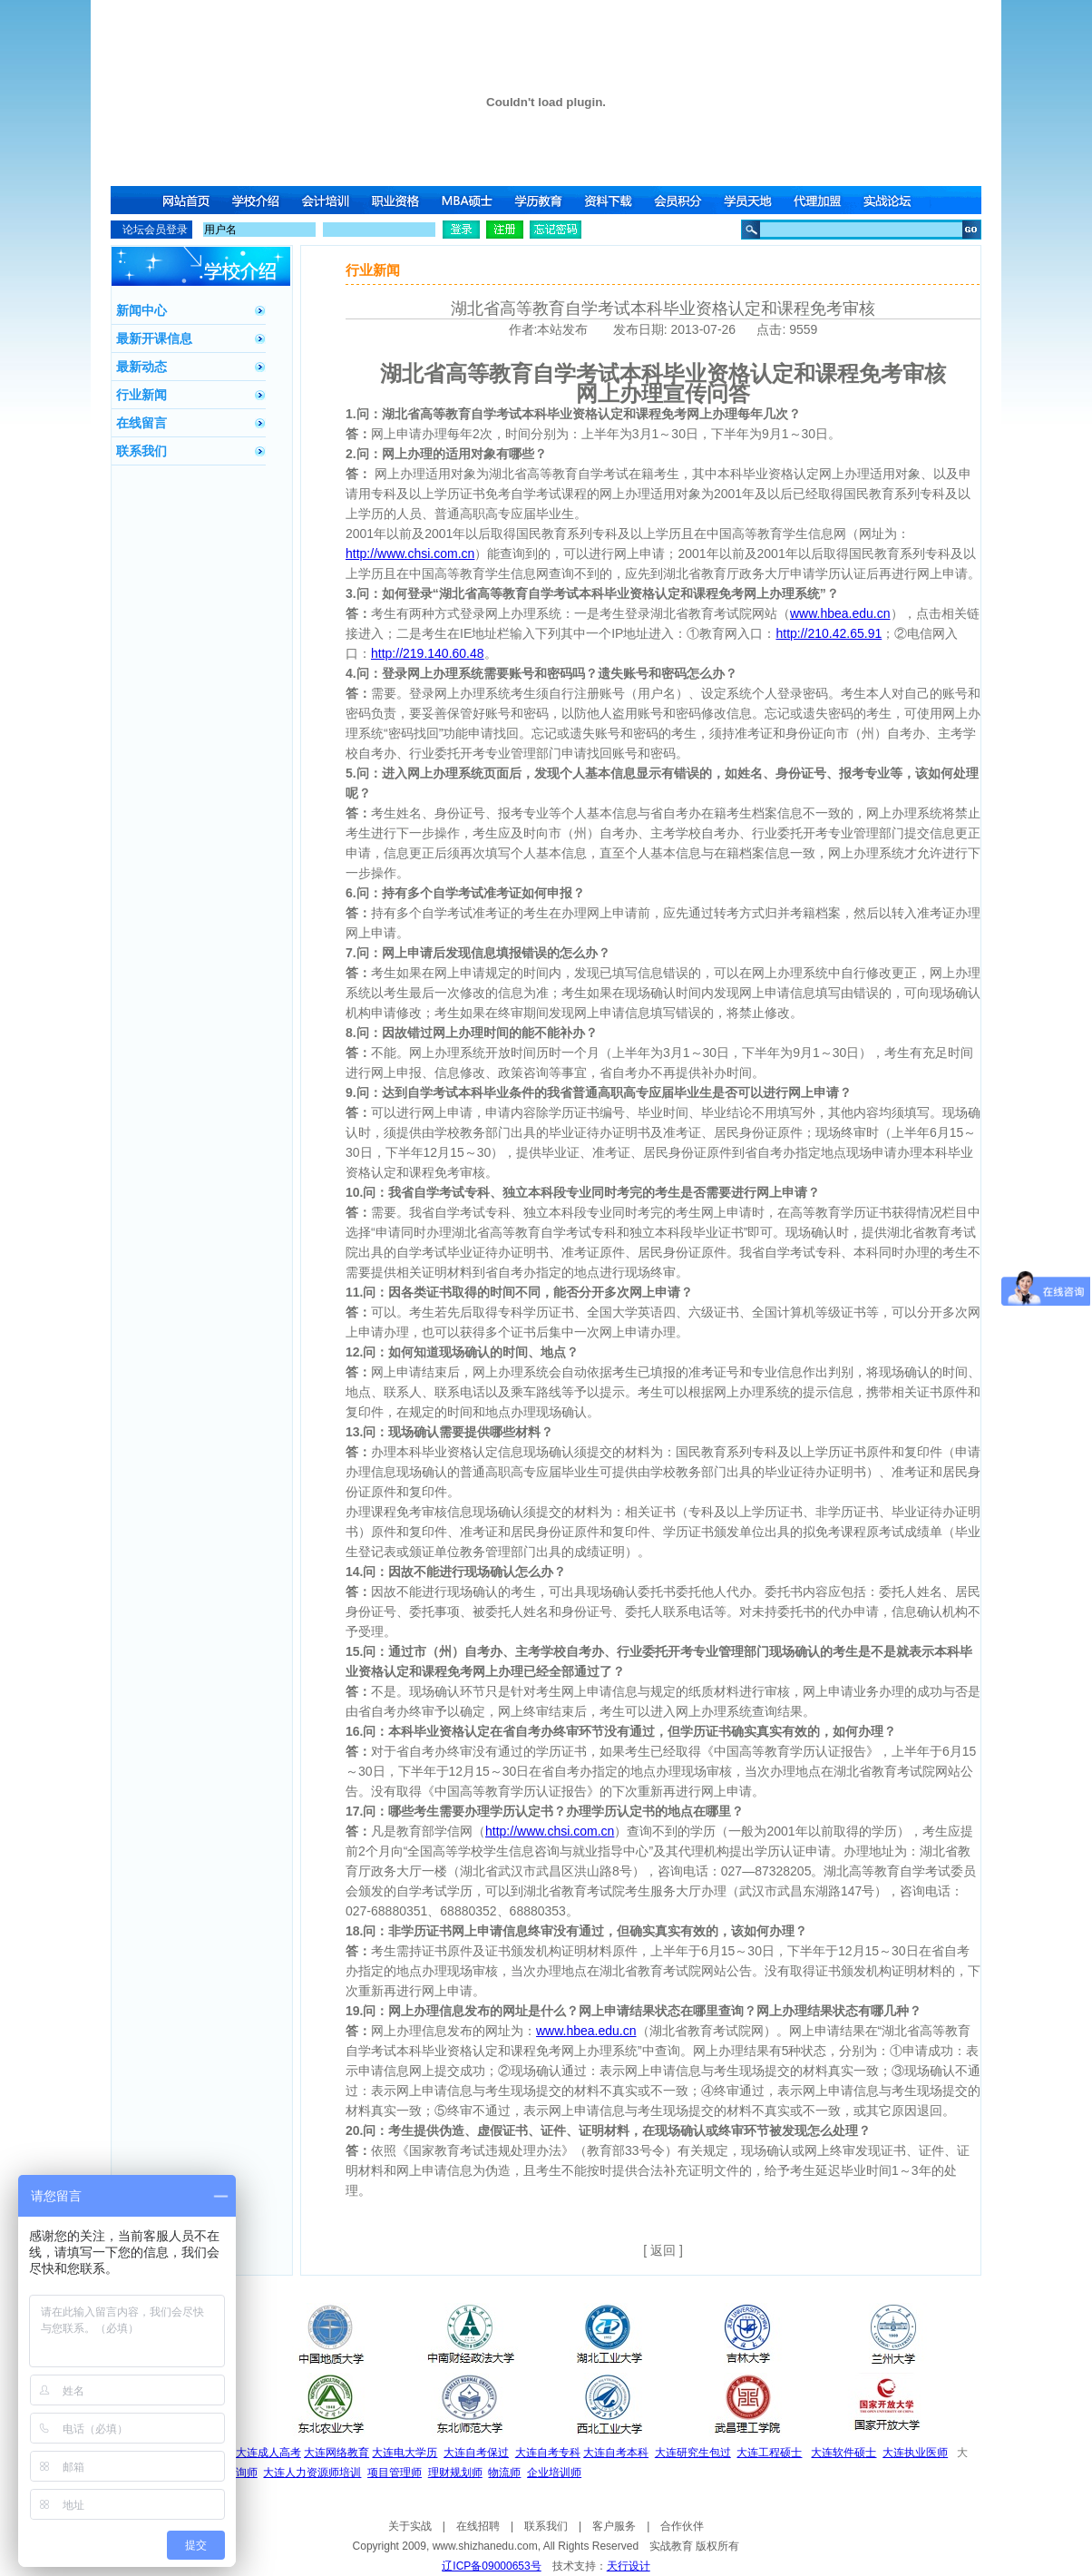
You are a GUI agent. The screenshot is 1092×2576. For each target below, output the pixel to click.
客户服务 (614, 2526)
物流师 (504, 2472)
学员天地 (752, 200)
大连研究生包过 (693, 2452)
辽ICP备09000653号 (491, 2566)
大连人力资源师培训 (312, 2472)
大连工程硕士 (769, 2452)
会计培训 (327, 200)
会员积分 (681, 200)
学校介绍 (256, 200)
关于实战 (410, 2526)
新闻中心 (141, 310)
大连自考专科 (547, 2452)
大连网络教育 (336, 2452)
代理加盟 (822, 200)
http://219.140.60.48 (427, 653)
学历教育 (539, 200)
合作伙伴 (682, 2526)
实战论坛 (893, 200)
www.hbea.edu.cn (840, 613)
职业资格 (398, 200)
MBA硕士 (469, 200)
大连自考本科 (615, 2452)
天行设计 (628, 2566)
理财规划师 (455, 2472)
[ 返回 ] (663, 2250)
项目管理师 (394, 2472)
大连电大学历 (404, 2452)
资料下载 (610, 200)
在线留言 (141, 423)
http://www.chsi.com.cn (410, 553)
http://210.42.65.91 (828, 633)
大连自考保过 (476, 2452)
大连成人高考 (268, 2452)
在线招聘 (478, 2526)
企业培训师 (554, 2472)
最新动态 (141, 366)
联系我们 (141, 451)
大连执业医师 (915, 2452)
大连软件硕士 (843, 2452)
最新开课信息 (154, 338)
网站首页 (186, 200)
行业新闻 (141, 394)
